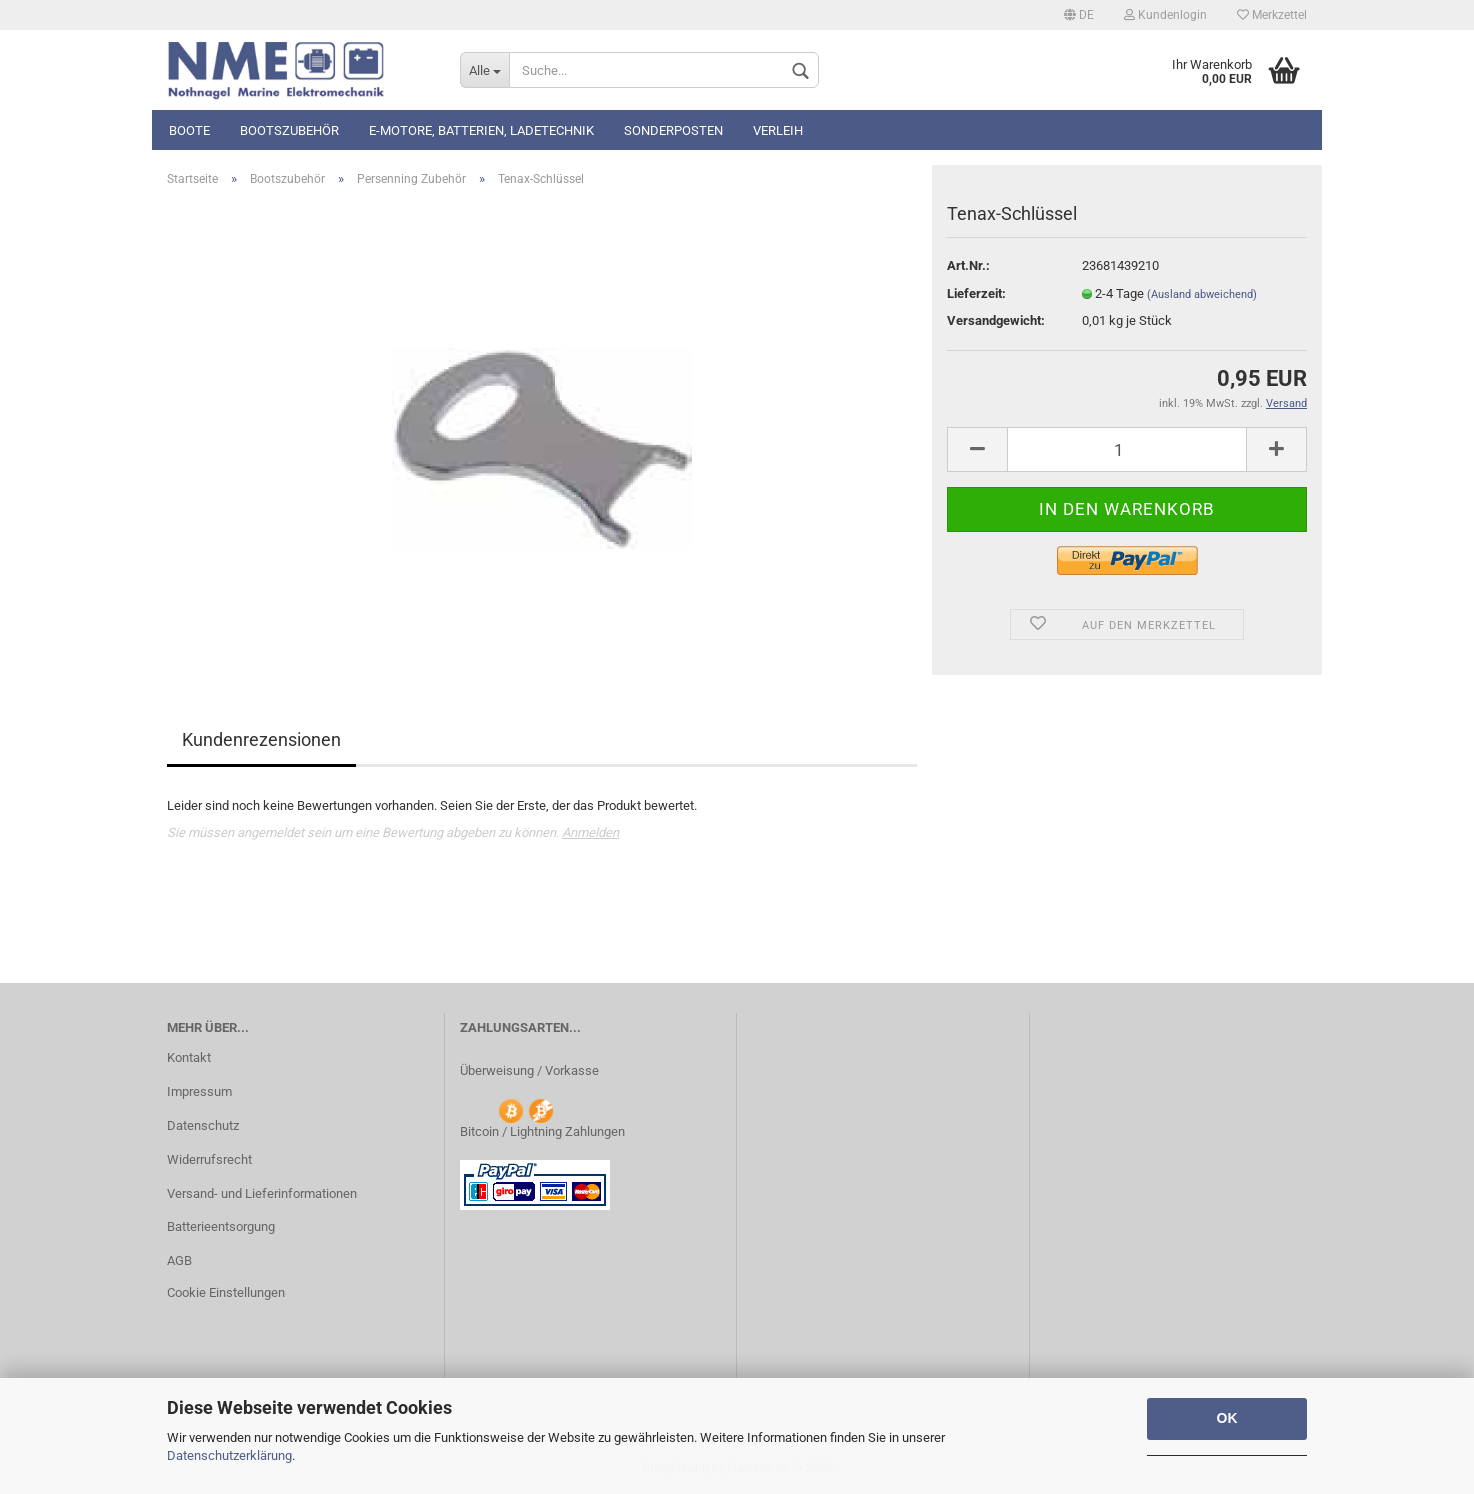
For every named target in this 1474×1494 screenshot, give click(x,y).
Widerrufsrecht (209, 1159)
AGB (179, 1260)
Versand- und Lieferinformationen (262, 1193)
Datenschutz (203, 1125)
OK (1227, 1418)
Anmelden (590, 832)
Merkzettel (1272, 15)
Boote (189, 130)
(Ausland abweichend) (1202, 294)
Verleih (778, 130)
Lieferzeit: (976, 293)
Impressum (199, 1091)
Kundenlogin (1165, 15)
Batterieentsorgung (221, 1226)
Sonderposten (673, 130)
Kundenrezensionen (261, 739)
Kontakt (189, 1057)
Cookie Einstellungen (226, 1292)
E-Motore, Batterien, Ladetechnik (481, 130)
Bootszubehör (289, 130)
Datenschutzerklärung (229, 1455)
